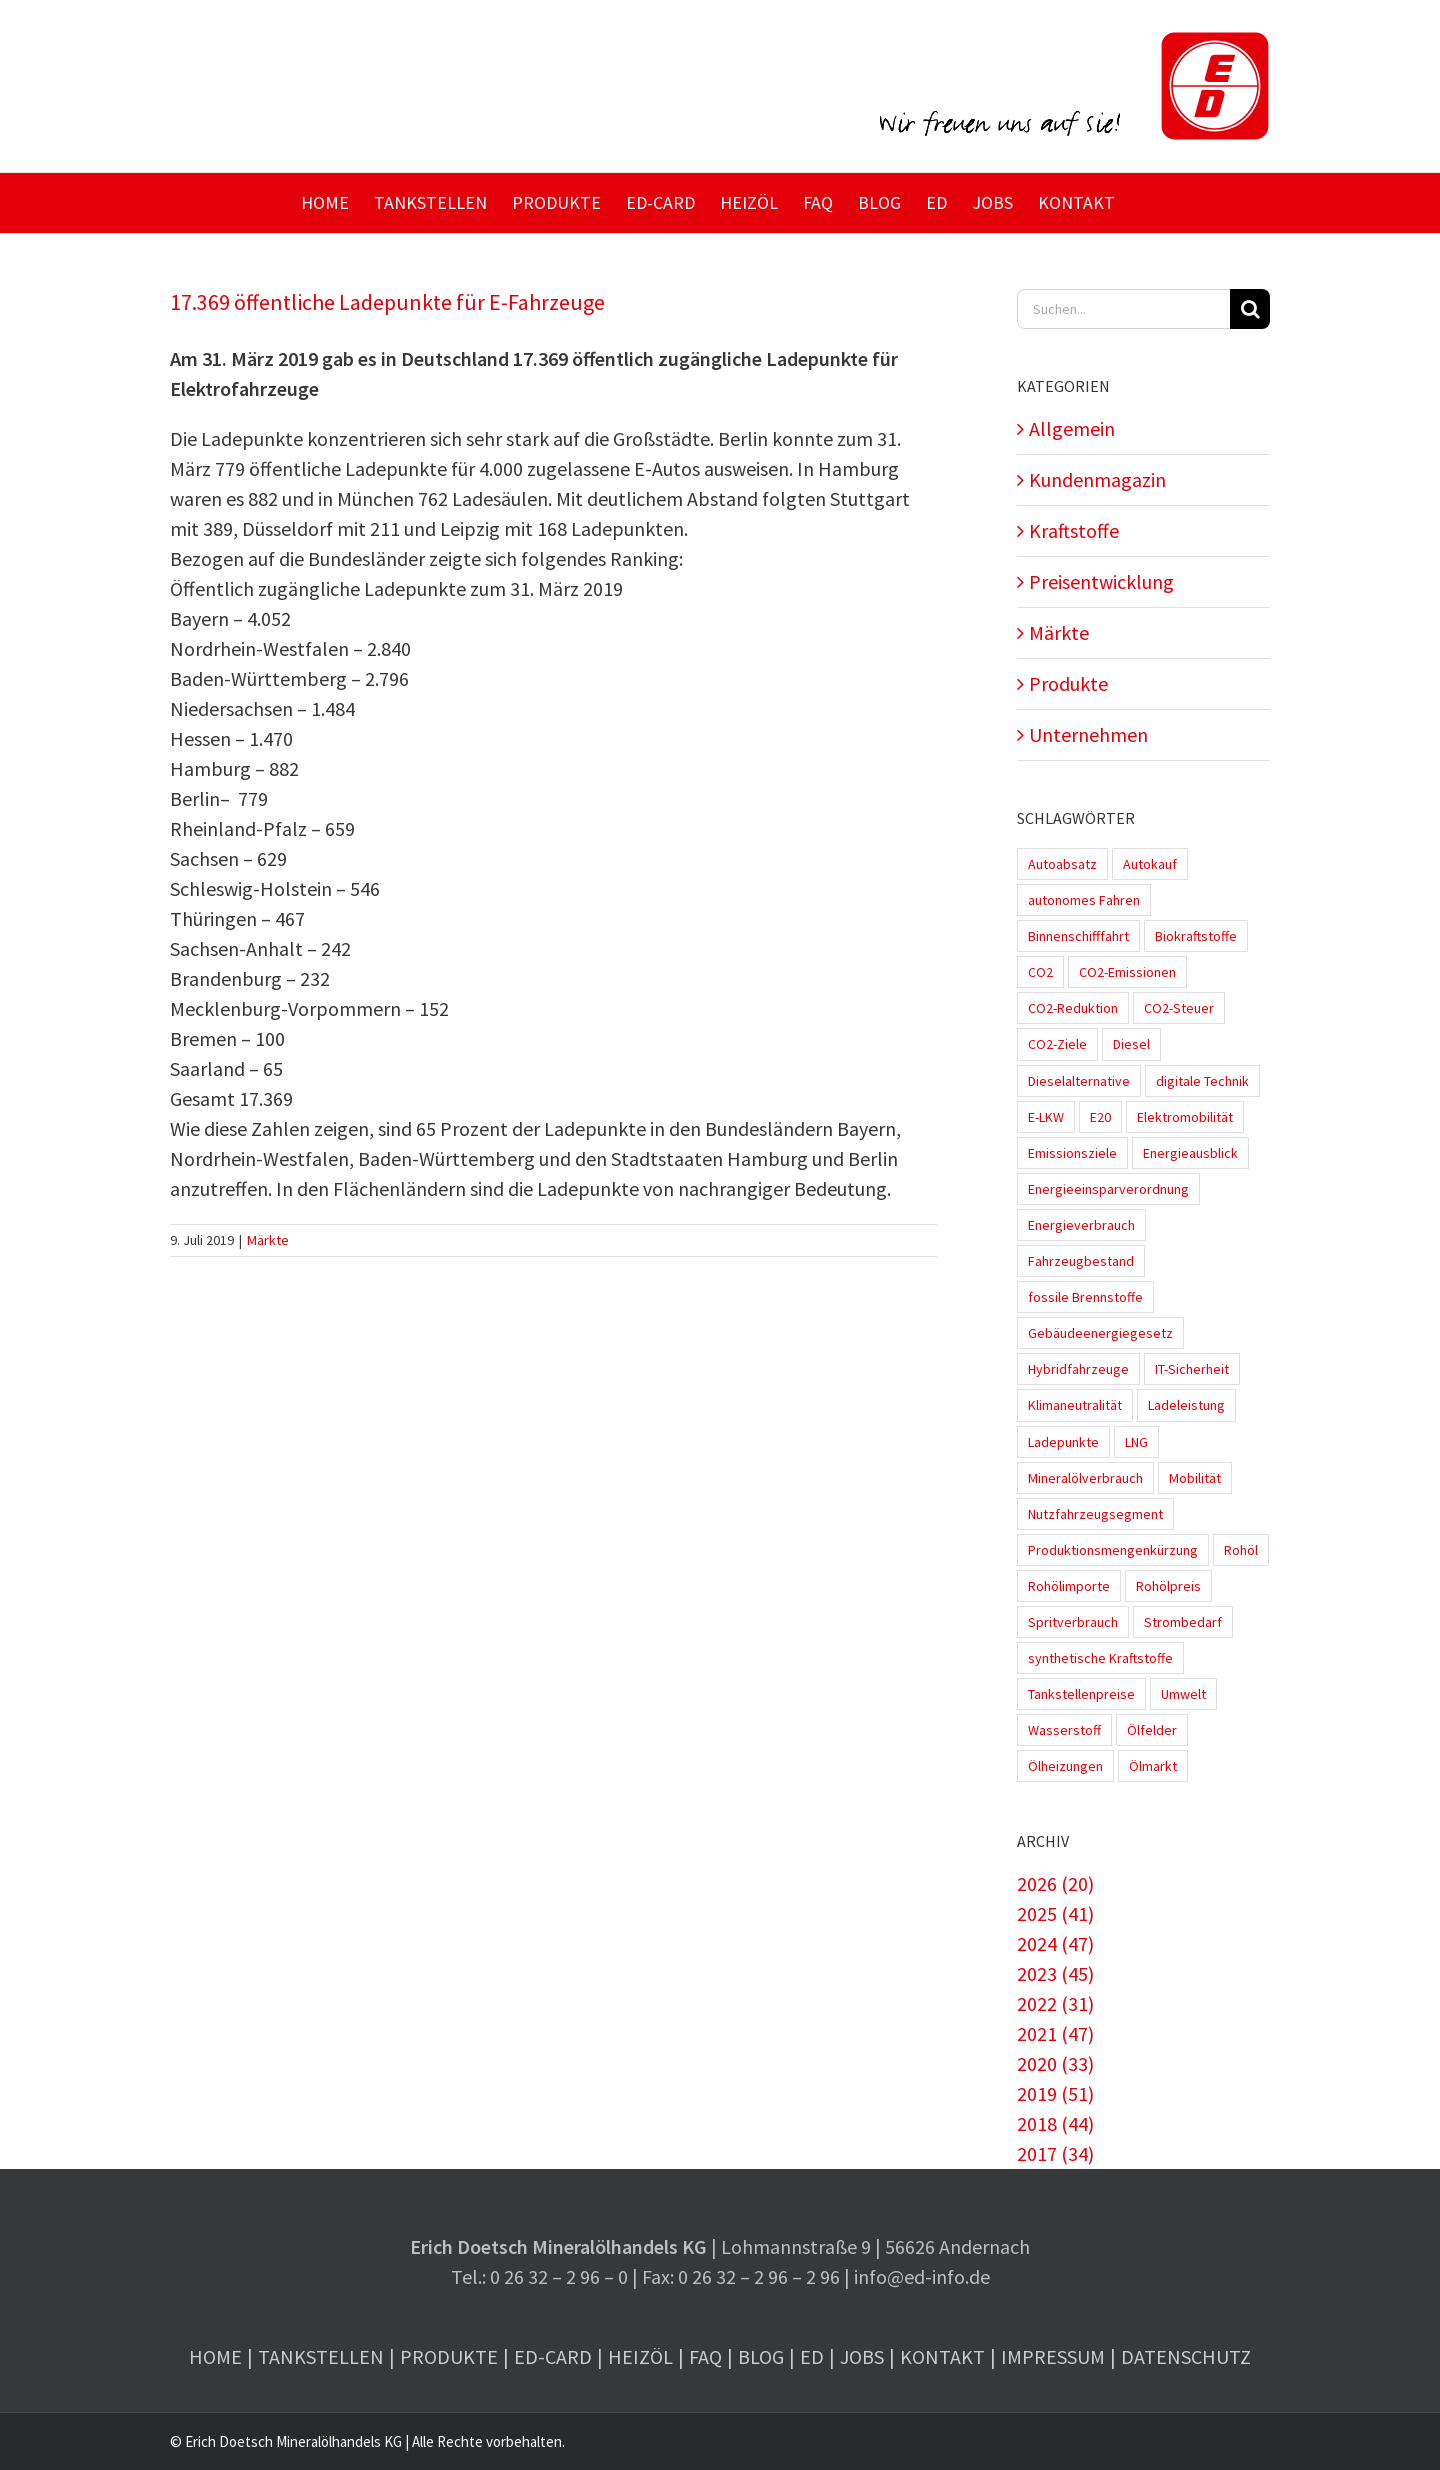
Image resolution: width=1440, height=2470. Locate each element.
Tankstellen (321, 2356)
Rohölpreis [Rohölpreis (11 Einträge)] (1168, 1586)
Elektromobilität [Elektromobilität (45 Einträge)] (1185, 1117)
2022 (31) (1055, 2003)
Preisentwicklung (1101, 581)
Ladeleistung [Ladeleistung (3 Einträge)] (1186, 1405)
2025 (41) (1055, 1913)
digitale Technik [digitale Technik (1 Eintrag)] (1202, 1081)
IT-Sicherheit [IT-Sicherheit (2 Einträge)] (1192, 1369)
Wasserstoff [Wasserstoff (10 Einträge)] (1064, 1730)
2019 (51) (1055, 2093)
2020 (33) (1055, 2063)
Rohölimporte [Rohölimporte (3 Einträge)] (1069, 1586)
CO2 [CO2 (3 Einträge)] (1040, 972)
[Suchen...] (1123, 309)
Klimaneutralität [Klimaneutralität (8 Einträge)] (1075, 1405)
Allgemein (1072, 428)
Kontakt (942, 2356)
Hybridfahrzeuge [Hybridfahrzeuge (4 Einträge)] (1078, 1369)
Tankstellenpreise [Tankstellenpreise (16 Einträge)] (1081, 1694)
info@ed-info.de (922, 2276)
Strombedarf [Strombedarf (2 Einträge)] (1183, 1622)
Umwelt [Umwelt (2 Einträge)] (1183, 1694)
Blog (761, 2356)
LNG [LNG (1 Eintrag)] (1136, 1442)
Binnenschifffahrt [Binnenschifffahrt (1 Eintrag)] (1078, 936)
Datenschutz (1186, 2356)
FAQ (705, 2356)
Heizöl (640, 2356)
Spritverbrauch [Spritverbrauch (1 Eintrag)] (1073, 1622)
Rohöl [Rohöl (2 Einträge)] (1241, 1550)
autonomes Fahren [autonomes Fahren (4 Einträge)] (1084, 900)
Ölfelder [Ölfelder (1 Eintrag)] (1152, 1730)
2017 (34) (1055, 2153)
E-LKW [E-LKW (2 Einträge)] (1046, 1117)
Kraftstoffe (1074, 530)
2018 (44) (1055, 2123)
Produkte (1068, 683)
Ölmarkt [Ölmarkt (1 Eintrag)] (1153, 1766)
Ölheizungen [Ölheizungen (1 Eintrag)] (1065, 1766)
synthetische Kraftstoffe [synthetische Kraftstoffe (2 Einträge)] (1100, 1658)
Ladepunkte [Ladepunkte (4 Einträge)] (1063, 1442)
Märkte (268, 1240)
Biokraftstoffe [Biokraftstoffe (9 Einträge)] (1196, 936)
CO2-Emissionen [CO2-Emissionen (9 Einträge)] (1127, 972)
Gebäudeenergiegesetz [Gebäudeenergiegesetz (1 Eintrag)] (1100, 1333)
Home (215, 2356)
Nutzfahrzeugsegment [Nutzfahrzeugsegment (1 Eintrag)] (1095, 1514)
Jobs (862, 2356)
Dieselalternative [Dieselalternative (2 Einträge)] (1079, 1081)
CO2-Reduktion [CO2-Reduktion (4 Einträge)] (1073, 1008)
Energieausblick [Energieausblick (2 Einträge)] (1190, 1153)
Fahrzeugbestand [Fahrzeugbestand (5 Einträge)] (1081, 1261)
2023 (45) (1055, 1973)
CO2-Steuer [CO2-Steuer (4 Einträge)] (1179, 1008)
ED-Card (553, 2356)
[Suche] (1250, 309)
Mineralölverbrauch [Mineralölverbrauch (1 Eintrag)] (1085, 1478)
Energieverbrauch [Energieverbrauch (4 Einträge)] (1081, 1225)
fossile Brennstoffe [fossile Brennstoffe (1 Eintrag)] (1085, 1297)
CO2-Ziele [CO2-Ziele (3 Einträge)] (1057, 1044)
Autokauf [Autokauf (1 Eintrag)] (1150, 864)
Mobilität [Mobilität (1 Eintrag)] (1195, 1478)
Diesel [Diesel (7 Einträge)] (1131, 1044)
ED (812, 2356)
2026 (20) (1055, 1883)
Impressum (1053, 2356)
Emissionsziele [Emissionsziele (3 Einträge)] (1072, 1153)
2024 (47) (1055, 1943)
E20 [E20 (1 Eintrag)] (1100, 1117)
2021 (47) (1055, 2033)
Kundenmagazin (1097, 479)
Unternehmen (1088, 734)
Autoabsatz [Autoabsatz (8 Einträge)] (1062, 864)
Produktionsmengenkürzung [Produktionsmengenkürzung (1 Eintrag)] (1113, 1550)
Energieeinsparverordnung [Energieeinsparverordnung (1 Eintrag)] (1108, 1189)
